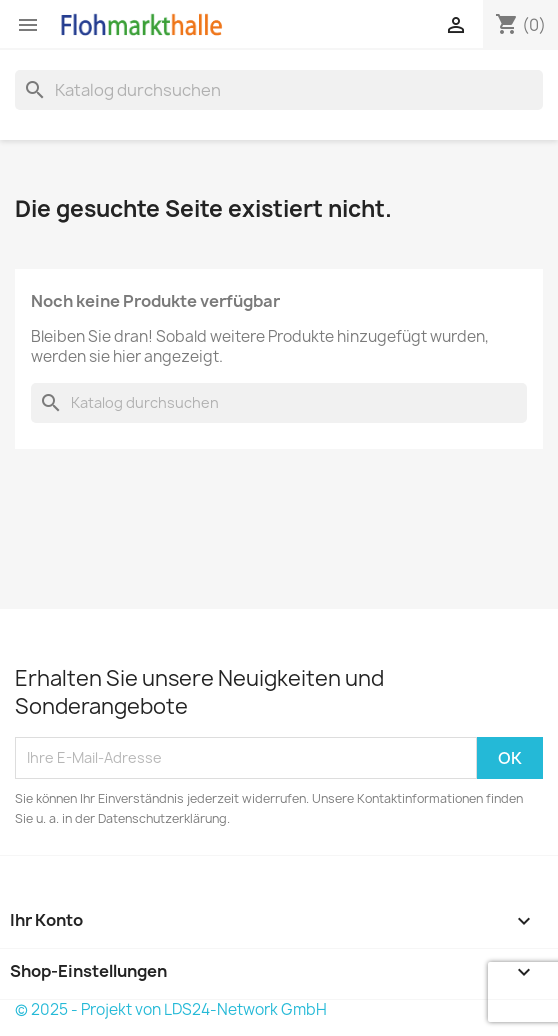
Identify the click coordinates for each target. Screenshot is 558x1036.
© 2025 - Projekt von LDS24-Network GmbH (171, 1009)
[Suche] (279, 90)
